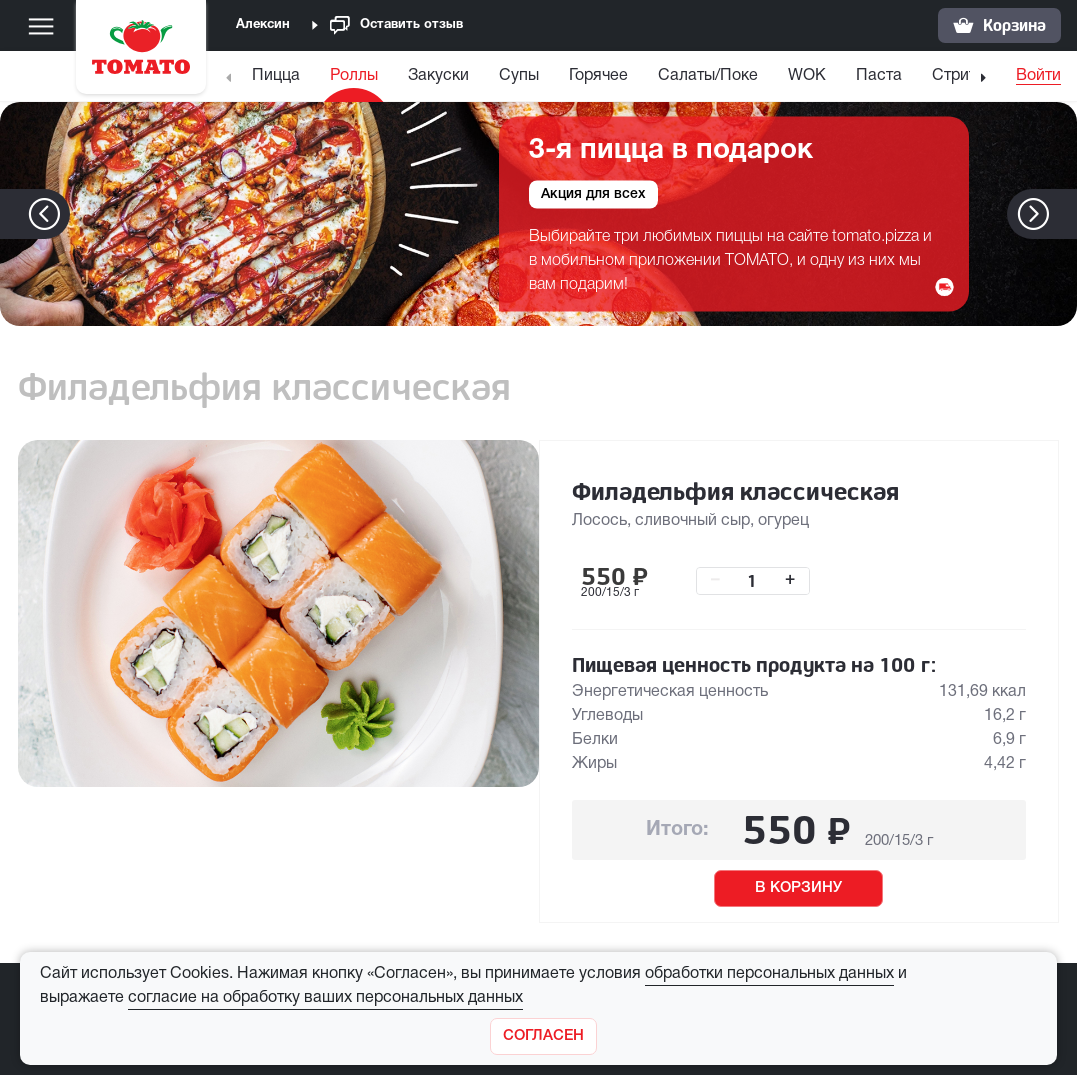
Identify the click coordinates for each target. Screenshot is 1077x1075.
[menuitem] (278, 80)
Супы (519, 76)
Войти (1038, 76)
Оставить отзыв (396, 25)
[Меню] (41, 26)
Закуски (438, 76)
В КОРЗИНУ (798, 888)
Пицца (276, 76)
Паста (879, 76)
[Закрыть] (543, 1036)
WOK (807, 76)
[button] (1063, 214)
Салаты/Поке (708, 76)
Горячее (598, 76)
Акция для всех (593, 193)
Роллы (354, 76)
